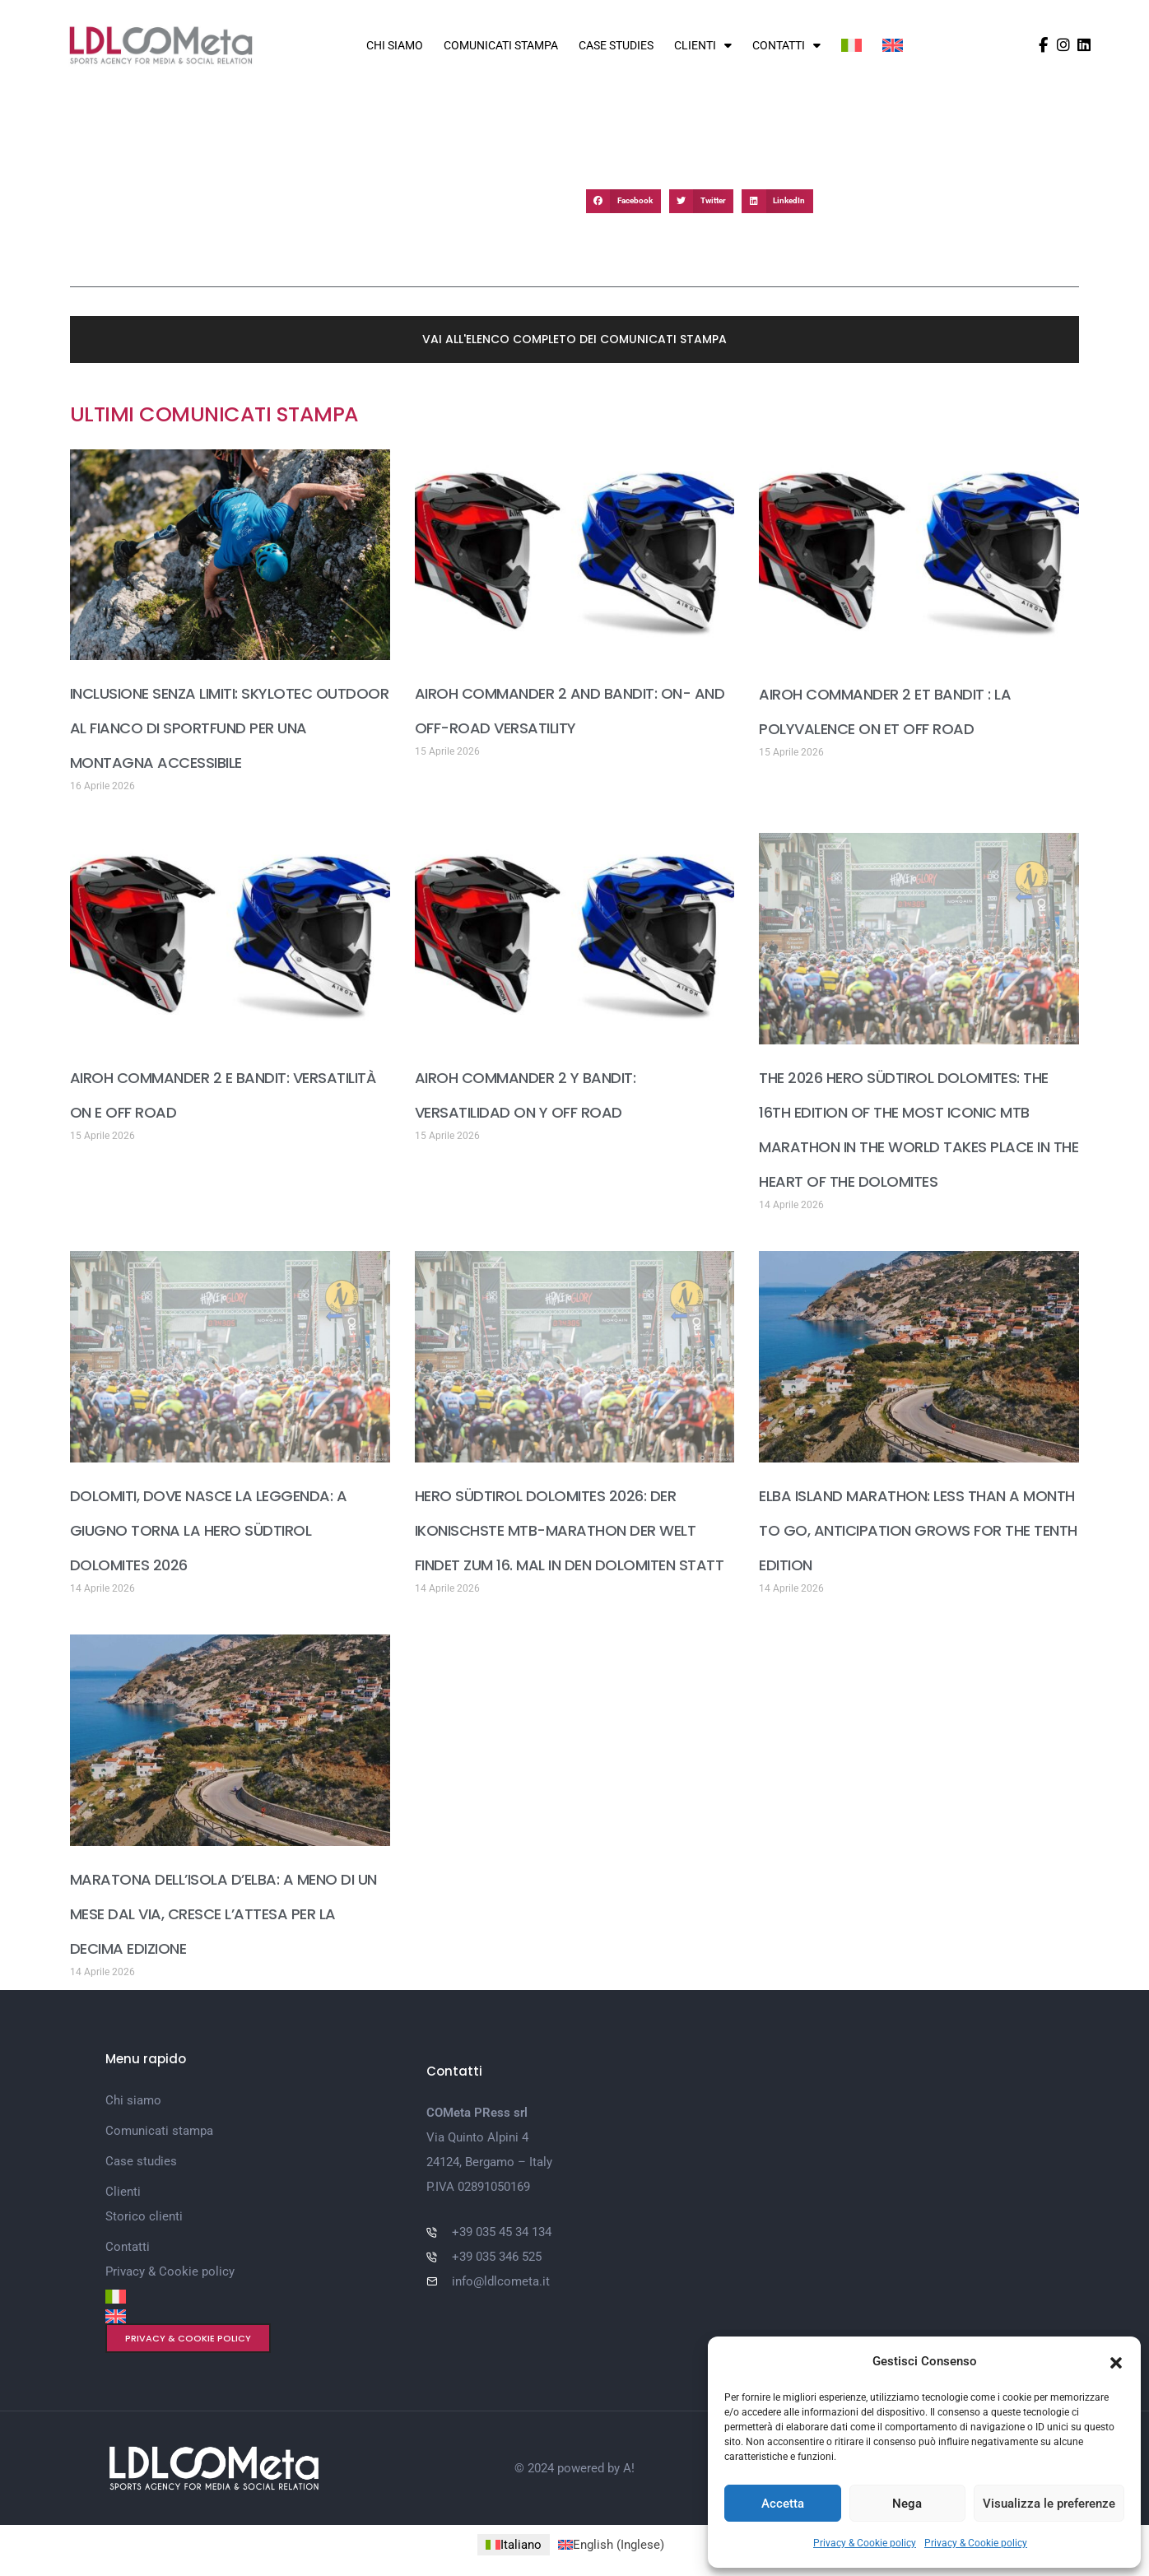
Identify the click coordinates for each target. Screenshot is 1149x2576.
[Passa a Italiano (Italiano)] (513, 2545)
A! (629, 2468)
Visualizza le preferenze (1049, 2503)
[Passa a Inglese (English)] (611, 2545)
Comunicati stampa (501, 45)
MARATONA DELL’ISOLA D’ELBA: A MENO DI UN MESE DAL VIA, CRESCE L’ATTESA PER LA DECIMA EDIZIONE (223, 1914)
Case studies (616, 45)
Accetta (782, 2503)
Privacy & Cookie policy (864, 2543)
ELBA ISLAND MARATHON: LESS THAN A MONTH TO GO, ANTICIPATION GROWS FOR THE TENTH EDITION (918, 1530)
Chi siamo (394, 45)
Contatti (786, 45)
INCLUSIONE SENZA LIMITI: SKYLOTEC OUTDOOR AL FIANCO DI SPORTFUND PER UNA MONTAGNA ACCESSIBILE (229, 728)
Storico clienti (144, 2216)
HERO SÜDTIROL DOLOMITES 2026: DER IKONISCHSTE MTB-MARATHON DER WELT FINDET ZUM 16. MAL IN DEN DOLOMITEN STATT (569, 1530)
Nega (907, 2503)
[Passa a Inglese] (892, 45)
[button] (1116, 2361)
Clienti (703, 45)
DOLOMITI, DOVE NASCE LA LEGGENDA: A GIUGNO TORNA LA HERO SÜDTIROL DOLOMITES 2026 (208, 1530)
